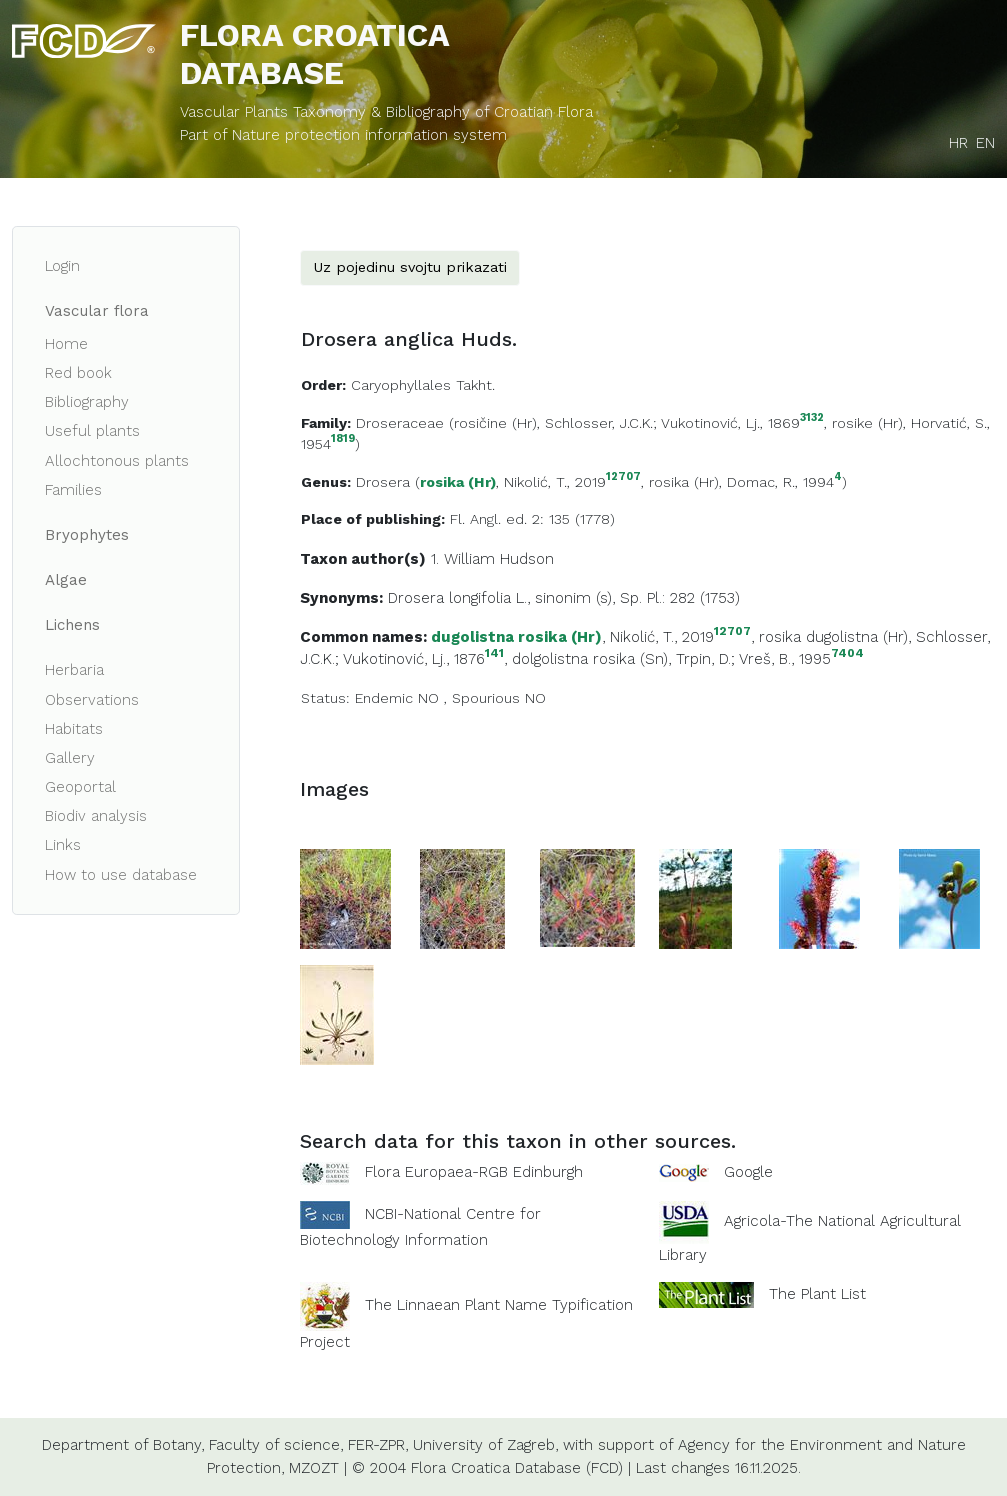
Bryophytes (87, 535)
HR (958, 143)
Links (63, 845)
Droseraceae (400, 423)
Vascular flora (97, 311)
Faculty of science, (276, 1445)
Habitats (74, 729)
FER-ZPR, (378, 1445)
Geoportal (80, 787)
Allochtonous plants (117, 461)
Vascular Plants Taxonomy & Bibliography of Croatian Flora (386, 112)
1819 (343, 439)
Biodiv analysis (96, 816)
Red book (78, 373)
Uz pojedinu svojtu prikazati (410, 267)
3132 (812, 418)
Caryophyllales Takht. (423, 385)
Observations (92, 700)
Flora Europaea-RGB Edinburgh (474, 1172)
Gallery (70, 758)
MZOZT (314, 1468)
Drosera (383, 482)
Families (73, 490)
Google (748, 1172)
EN (985, 143)
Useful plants (92, 431)
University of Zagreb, (485, 1445)
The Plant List (817, 1294)
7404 (847, 653)
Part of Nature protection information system (343, 135)
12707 (623, 477)
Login (62, 266)
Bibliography (87, 402)
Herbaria (74, 670)
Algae (66, 580)
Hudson (527, 559)
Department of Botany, (123, 1445)
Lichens (72, 625)
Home (66, 344)
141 (494, 653)
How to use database (121, 875)
